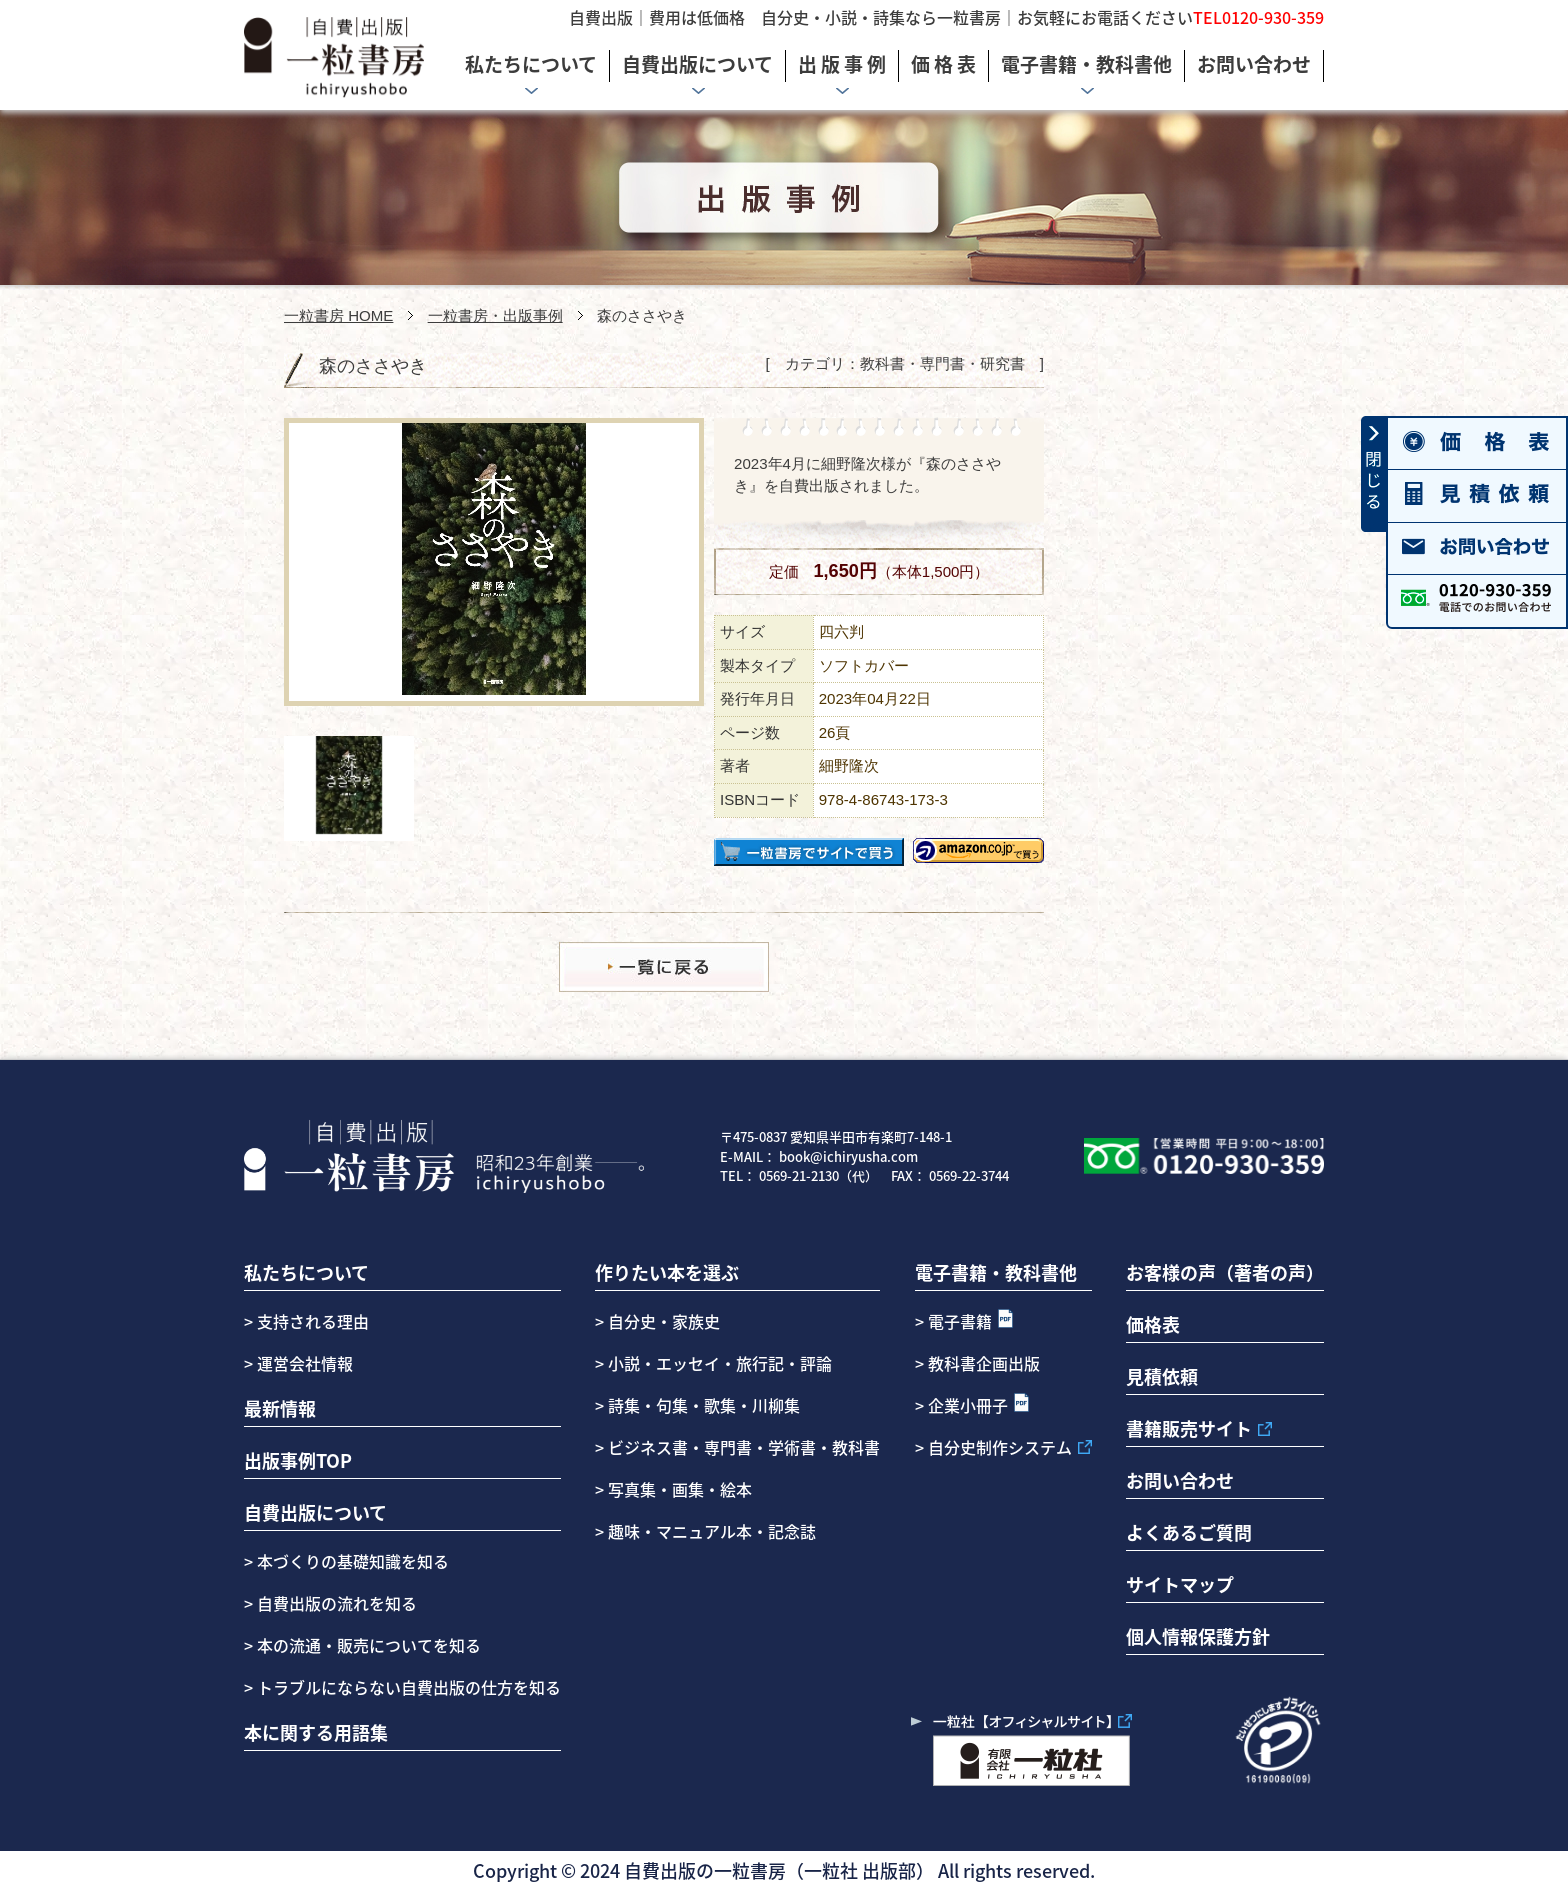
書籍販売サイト (1189, 1428)
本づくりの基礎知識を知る (351, 1561)
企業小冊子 (968, 1405)
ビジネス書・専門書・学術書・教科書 (744, 1447)
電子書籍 (960, 1321)
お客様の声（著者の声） (1225, 1272)
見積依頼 (1162, 1376)
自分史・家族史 (664, 1321)
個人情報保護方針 (1198, 1636)
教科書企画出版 (984, 1363)
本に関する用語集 (316, 1732)
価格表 (1153, 1324)
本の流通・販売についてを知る (367, 1645)
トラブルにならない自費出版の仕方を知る (407, 1687)
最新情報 (280, 1408)
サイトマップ (1180, 1584)
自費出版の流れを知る (335, 1603)
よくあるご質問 (1189, 1532)
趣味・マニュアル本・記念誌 (712, 1531)
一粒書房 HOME (338, 315)
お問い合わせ (1180, 1480)
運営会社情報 (305, 1363)
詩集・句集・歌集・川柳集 (704, 1405)
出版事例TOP (298, 1460)
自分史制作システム (1000, 1447)
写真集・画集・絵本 (680, 1489)
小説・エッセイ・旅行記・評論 (720, 1363)
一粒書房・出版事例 (495, 315)
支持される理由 (313, 1321)
